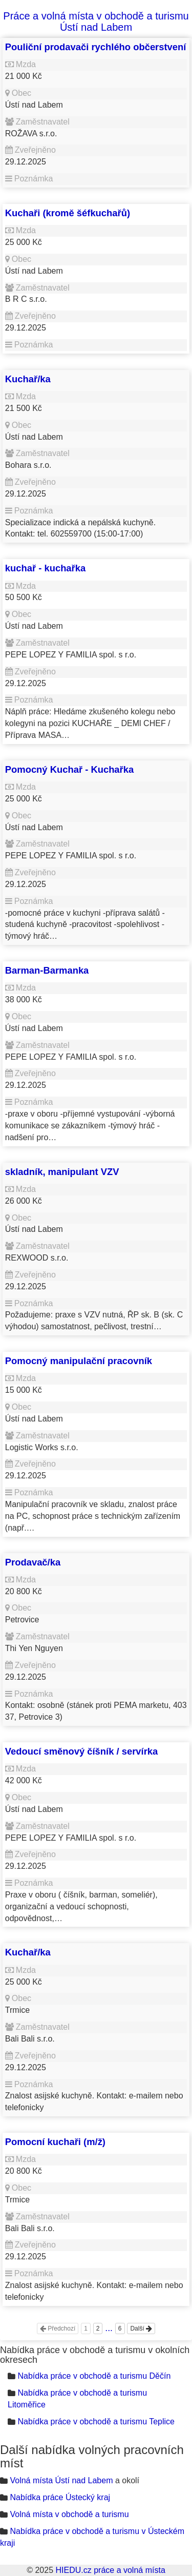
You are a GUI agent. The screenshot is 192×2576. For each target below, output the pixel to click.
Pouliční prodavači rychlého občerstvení (95, 47)
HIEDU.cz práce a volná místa (110, 2570)
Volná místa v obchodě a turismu (69, 2514)
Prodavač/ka (32, 1562)
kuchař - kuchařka (45, 568)
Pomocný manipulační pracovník (78, 1360)
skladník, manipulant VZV (62, 1171)
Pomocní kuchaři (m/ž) (55, 2141)
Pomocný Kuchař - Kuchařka (69, 769)
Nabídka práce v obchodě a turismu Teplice (96, 2421)
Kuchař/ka (28, 379)
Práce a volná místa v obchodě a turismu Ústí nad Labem (95, 21)
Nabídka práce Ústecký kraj (60, 2497)
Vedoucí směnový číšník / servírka (81, 1751)
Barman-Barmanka (47, 970)
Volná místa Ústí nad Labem (61, 2480)
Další (141, 2328)
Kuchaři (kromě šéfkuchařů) (67, 213)
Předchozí (57, 2328)
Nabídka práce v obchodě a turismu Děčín (93, 2376)
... (109, 2328)
